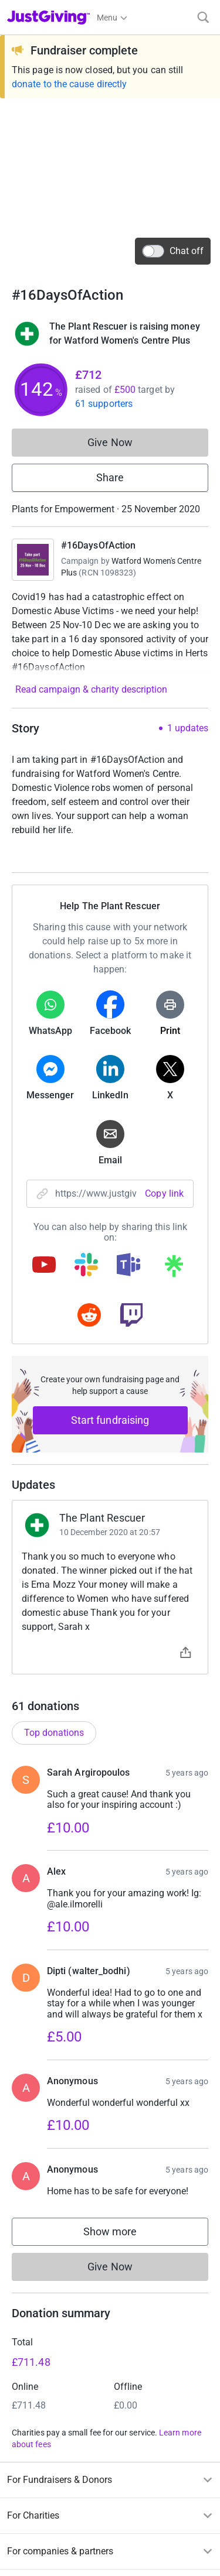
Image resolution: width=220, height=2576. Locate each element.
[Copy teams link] (128, 1266)
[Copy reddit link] (89, 1316)
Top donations (54, 1732)
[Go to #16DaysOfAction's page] (33, 560)
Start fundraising (110, 1420)
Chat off (173, 251)
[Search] (203, 17)
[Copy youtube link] (44, 1266)
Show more (122, 2234)
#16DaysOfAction (98, 545)
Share (110, 477)
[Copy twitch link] (131, 1316)
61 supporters (104, 403)
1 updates (187, 728)
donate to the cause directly (69, 84)
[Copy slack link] (86, 1266)
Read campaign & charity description (91, 689)
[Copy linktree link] (173, 1268)
